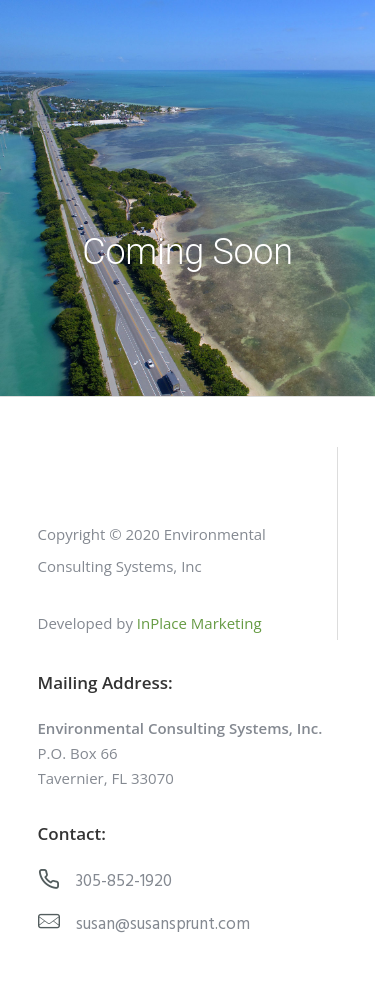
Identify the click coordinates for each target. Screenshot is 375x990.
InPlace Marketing (199, 623)
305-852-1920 (124, 881)
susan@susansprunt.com (163, 924)
